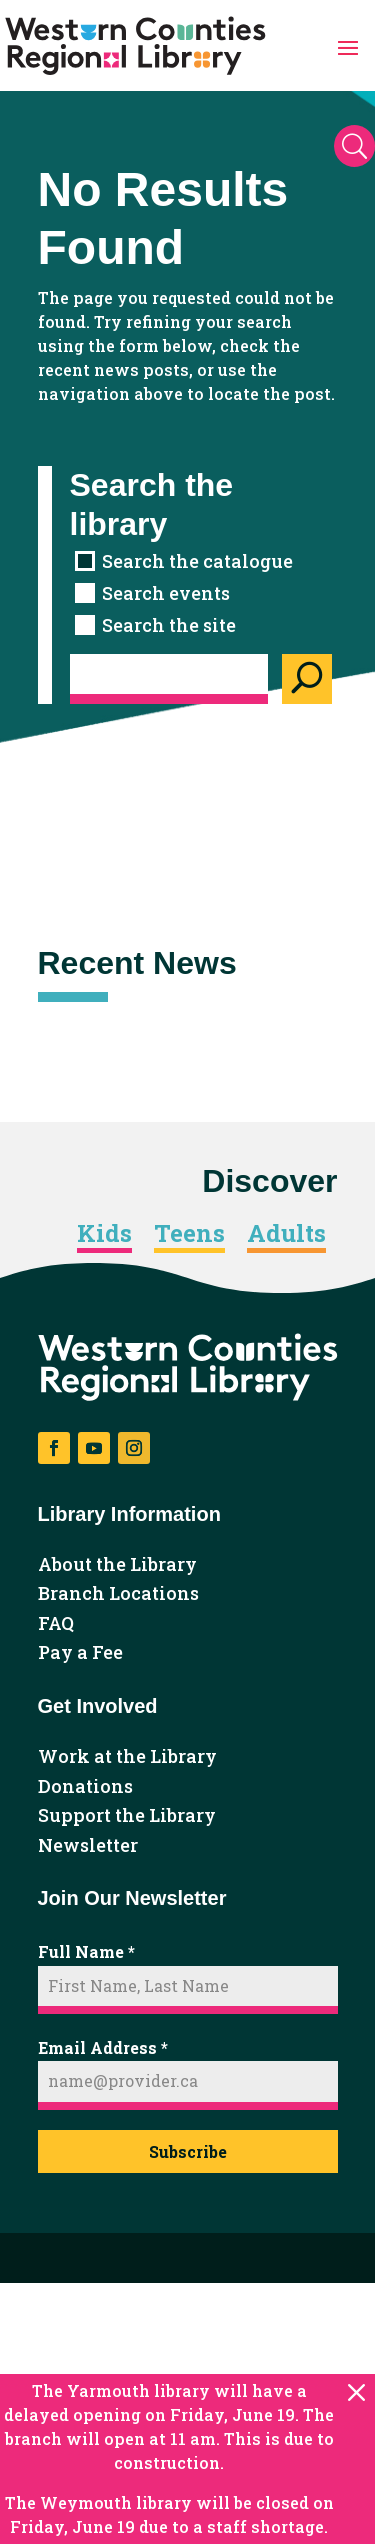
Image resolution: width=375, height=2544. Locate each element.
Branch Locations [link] (118, 1594)
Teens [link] (189, 1234)
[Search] (307, 679)
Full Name (86, 1951)
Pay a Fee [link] (80, 1653)
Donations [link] (85, 1787)
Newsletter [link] (88, 1846)
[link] (135, 46)
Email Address (103, 2047)
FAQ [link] (56, 1624)
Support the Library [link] (127, 1816)
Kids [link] (104, 1234)
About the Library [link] (117, 1565)
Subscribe (188, 2151)
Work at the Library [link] (127, 1757)
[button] (348, 46)
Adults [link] (286, 1234)
